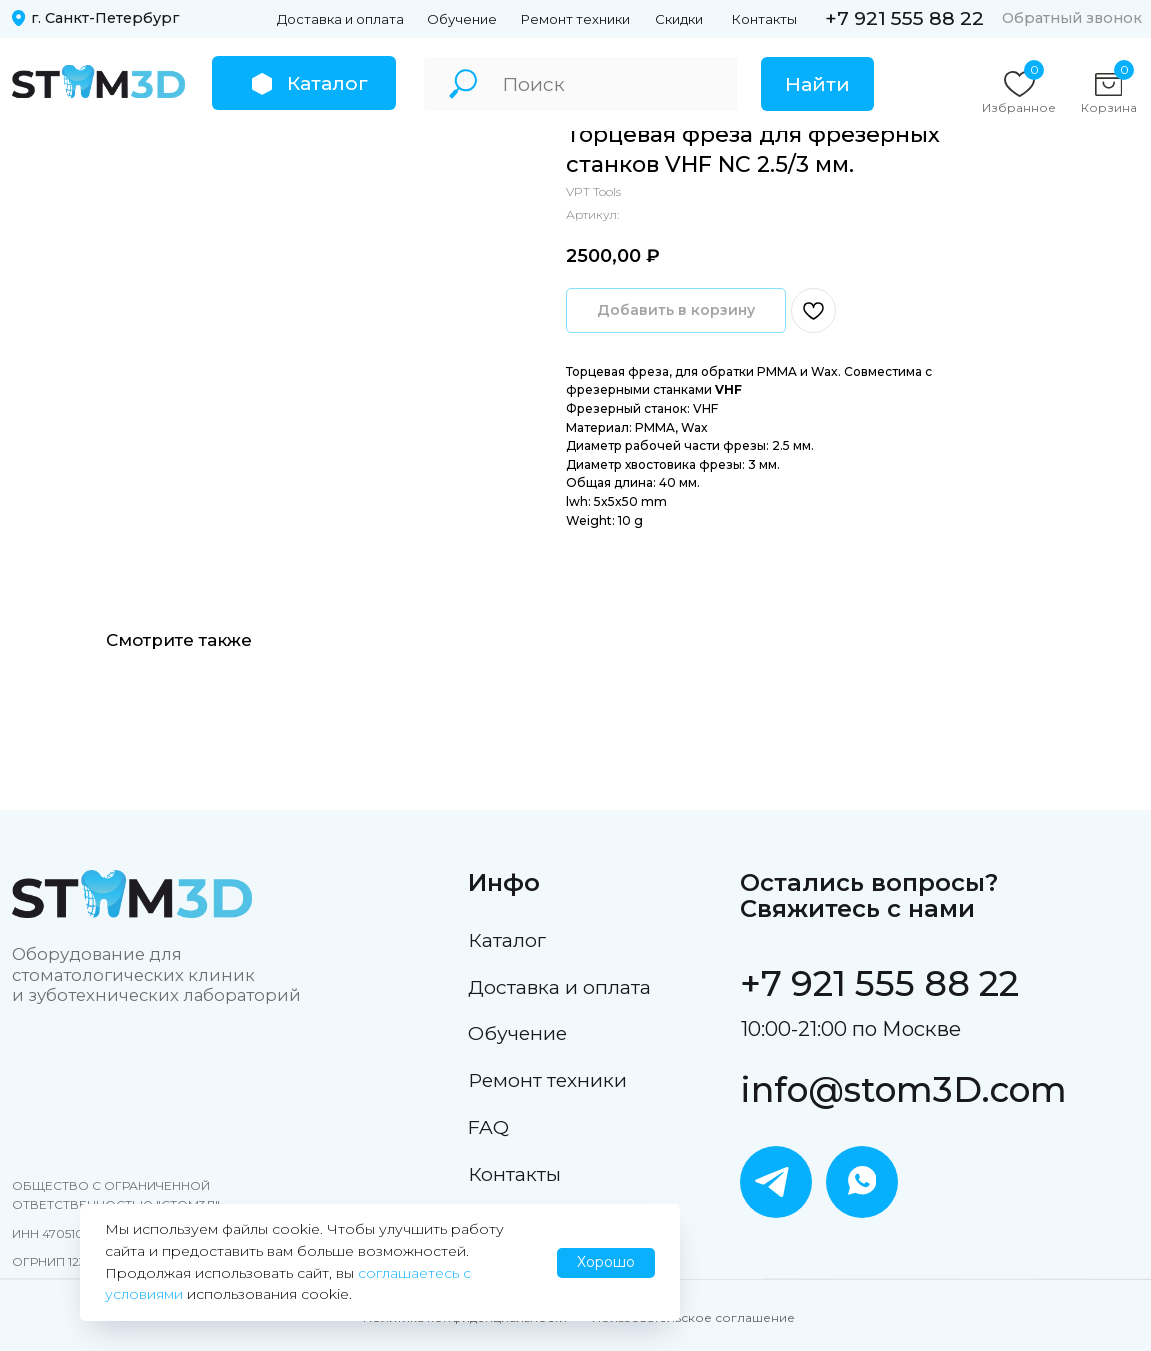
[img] (98, 82)
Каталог (507, 940)
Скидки (679, 19)
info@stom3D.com (903, 1089)
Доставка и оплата (340, 19)
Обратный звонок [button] (1072, 18)
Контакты (764, 19)
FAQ (488, 1127)
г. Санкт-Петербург (105, 18)
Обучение (462, 19)
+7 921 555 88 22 (904, 18)
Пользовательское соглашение (693, 1317)
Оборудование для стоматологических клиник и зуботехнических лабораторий (156, 974)
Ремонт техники (575, 19)
